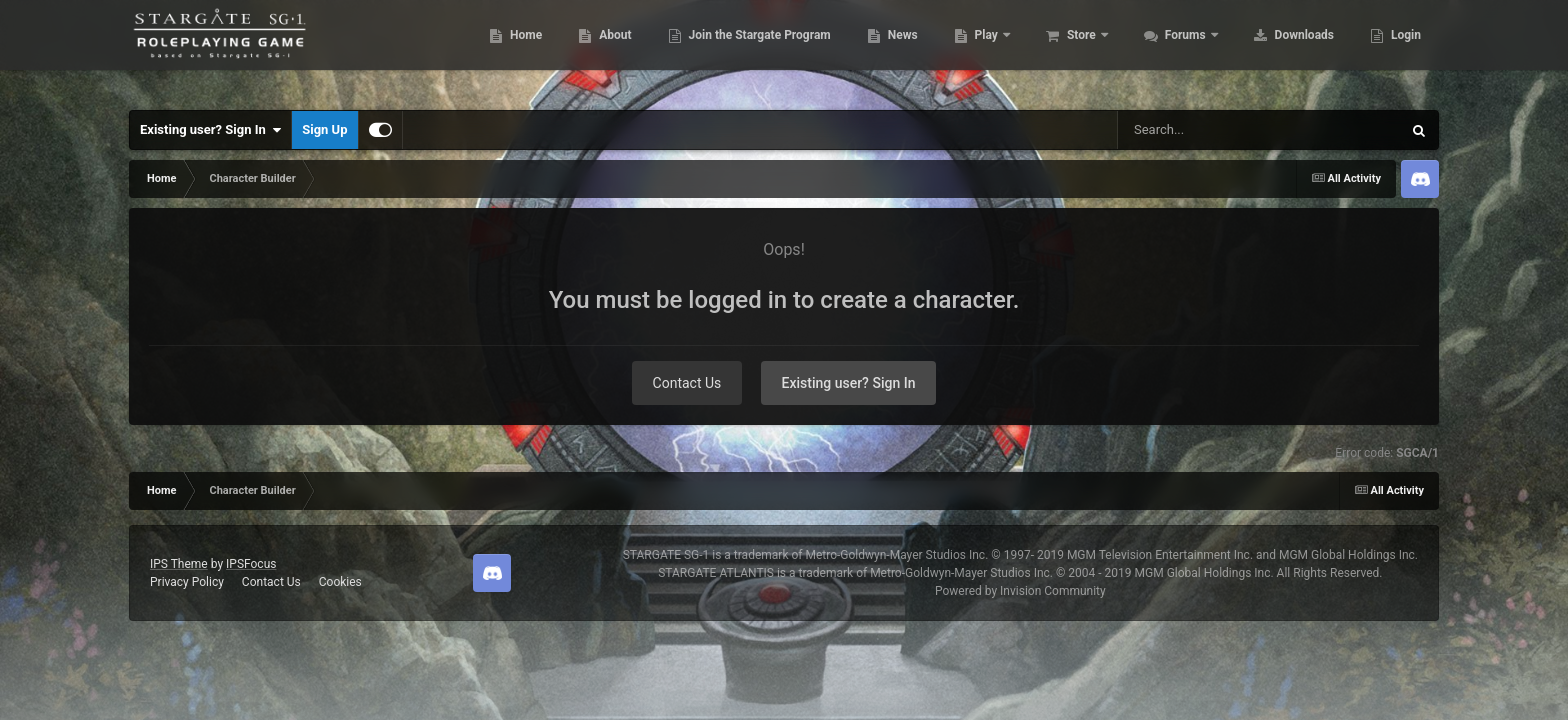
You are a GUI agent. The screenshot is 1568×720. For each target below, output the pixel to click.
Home (514, 50)
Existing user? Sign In (210, 130)
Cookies (340, 582)
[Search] (1209, 130)
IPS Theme (179, 564)
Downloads (1293, 50)
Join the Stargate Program (748, 50)
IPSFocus (251, 564)
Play (976, 50)
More (1395, 50)
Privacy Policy (187, 582)
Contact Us (687, 383)
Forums (1175, 50)
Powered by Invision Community (1020, 591)
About (603, 50)
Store (1071, 50)
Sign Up (324, 129)
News (891, 50)
